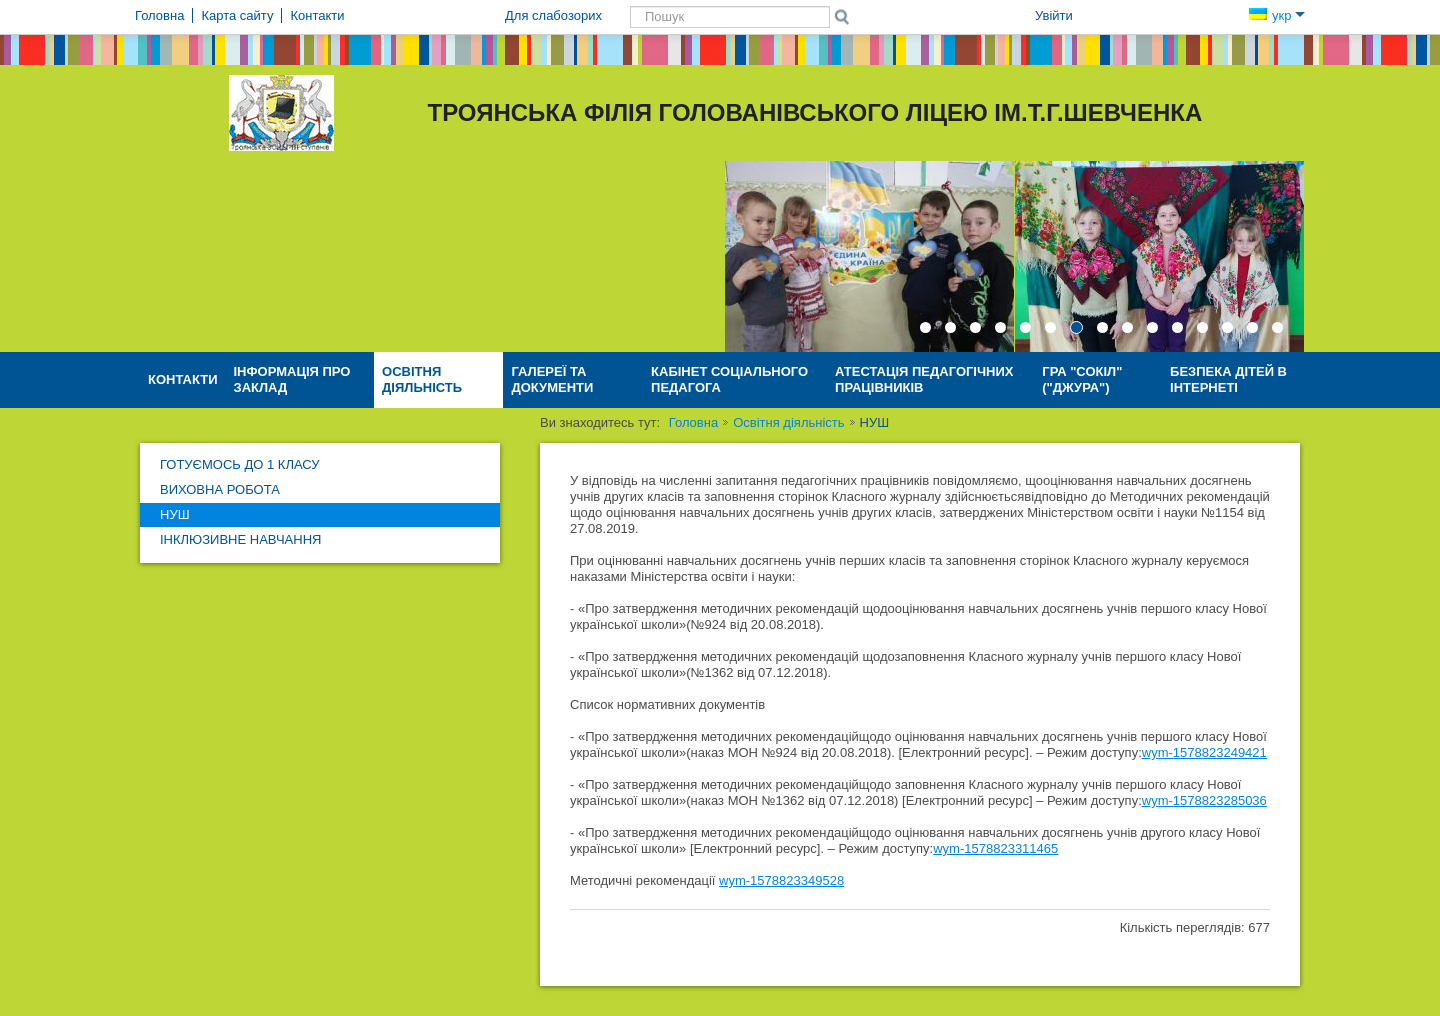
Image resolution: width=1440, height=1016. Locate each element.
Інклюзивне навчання (240, 539)
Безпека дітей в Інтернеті (1228, 379)
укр (1277, 15)
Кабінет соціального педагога (729, 379)
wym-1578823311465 (995, 848)
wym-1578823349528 (781, 880)
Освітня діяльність (422, 379)
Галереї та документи (552, 379)
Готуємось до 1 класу (240, 464)
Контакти (183, 379)
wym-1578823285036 (1204, 800)
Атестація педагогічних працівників (924, 379)
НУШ (175, 514)
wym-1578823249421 (1204, 752)
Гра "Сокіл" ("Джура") (1082, 379)
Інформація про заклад (292, 379)
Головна (693, 422)
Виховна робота (220, 489)
